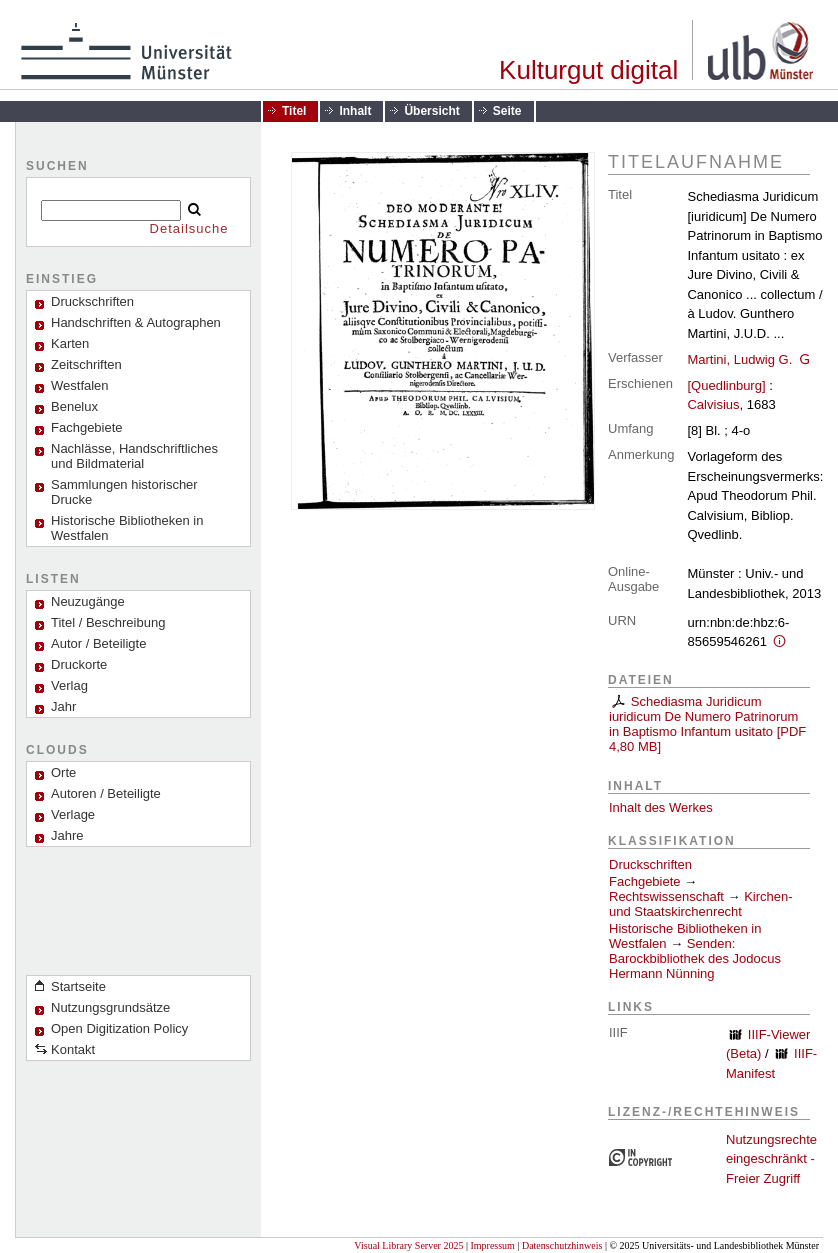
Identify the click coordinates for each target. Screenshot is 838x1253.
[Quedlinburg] (726, 385)
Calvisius (713, 404)
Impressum (492, 1245)
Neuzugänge (88, 601)
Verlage (73, 814)
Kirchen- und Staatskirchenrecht (701, 904)
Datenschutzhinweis (562, 1245)
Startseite (78, 986)
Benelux (74, 406)
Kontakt (73, 1049)
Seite (507, 111)
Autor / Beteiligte (98, 643)
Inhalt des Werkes (661, 807)
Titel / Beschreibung (108, 622)
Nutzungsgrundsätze (110, 1007)
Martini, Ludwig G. (739, 359)
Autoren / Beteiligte (106, 793)
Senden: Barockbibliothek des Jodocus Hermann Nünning (695, 958)
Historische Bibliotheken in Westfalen (127, 528)
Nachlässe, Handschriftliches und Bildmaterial (134, 456)
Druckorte (79, 664)
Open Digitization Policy (119, 1028)
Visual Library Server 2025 (408, 1245)
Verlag (69, 685)
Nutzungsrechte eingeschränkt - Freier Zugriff (771, 1159)
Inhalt (355, 111)
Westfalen (80, 385)
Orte (63, 772)
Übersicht (431, 111)
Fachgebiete (87, 427)
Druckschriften (650, 864)
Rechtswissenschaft (666, 896)
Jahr (63, 706)
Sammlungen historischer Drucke (124, 492)
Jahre (67, 835)
